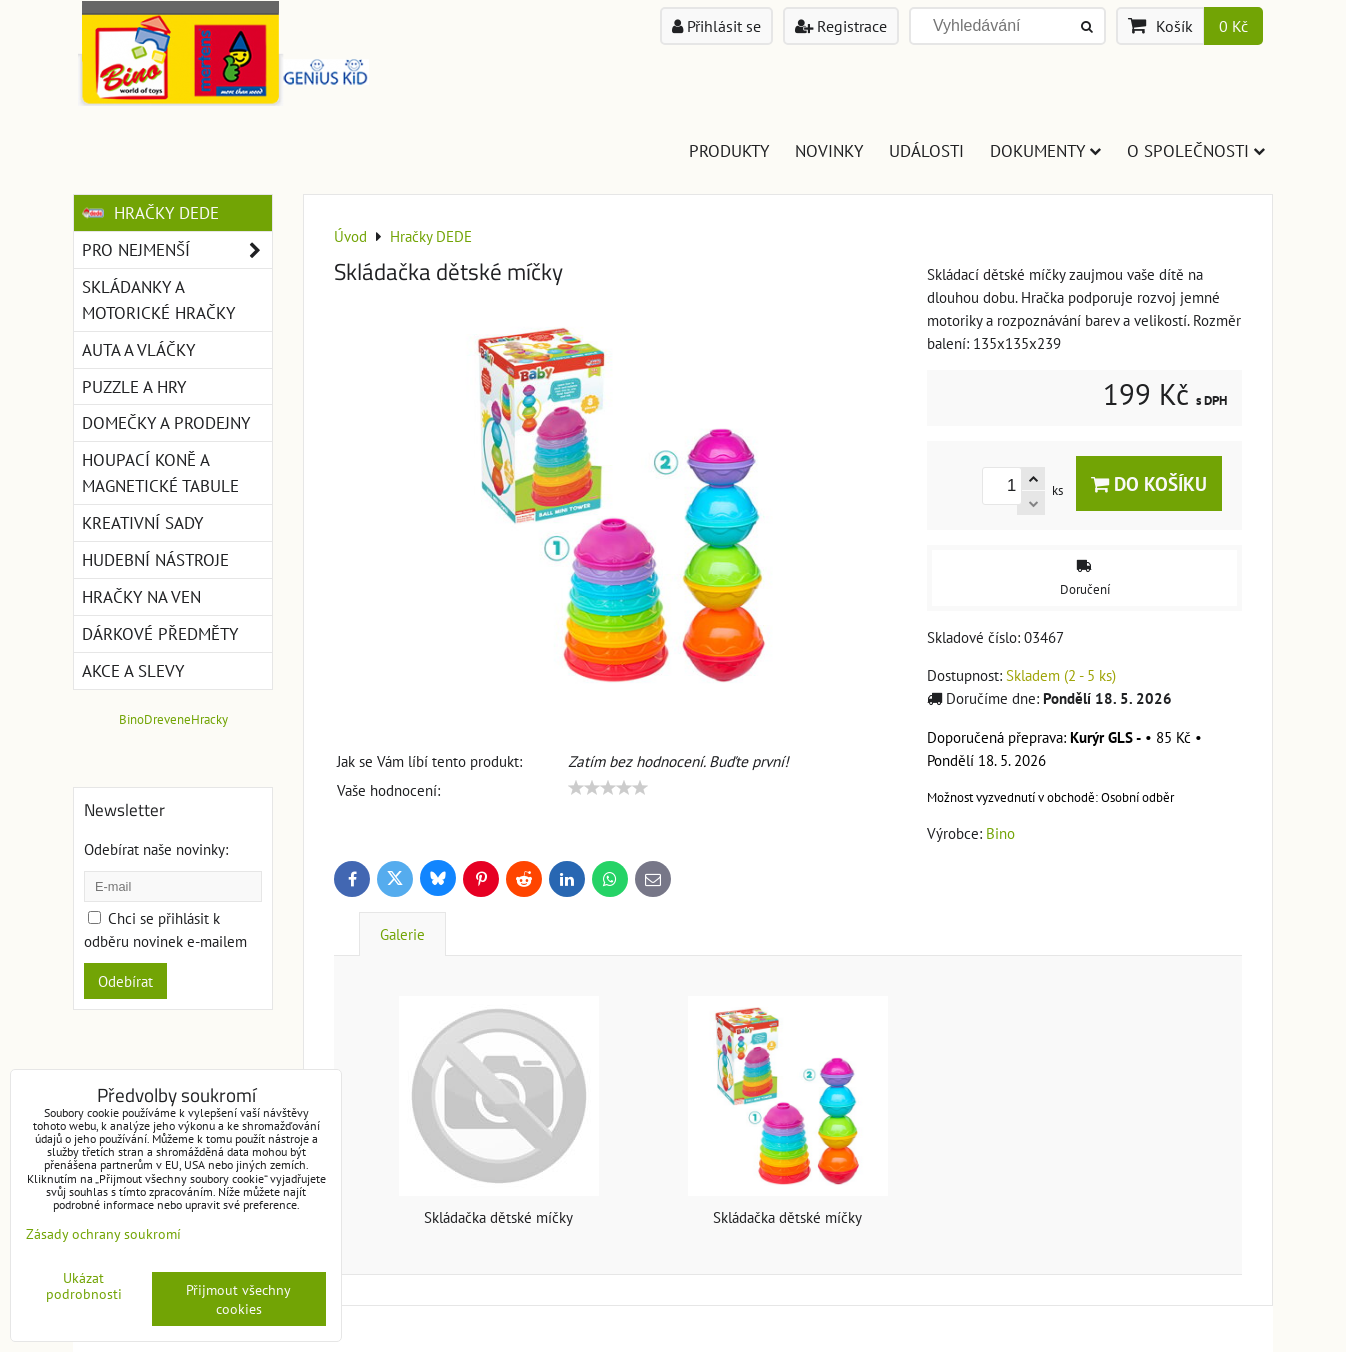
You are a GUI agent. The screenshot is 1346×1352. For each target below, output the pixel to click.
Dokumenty (1045, 150)
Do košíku (1149, 483)
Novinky (829, 150)
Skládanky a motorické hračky (158, 299)
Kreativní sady (142, 522)
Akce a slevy (133, 670)
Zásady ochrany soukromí (103, 1233)
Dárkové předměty (160, 633)
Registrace (841, 26)
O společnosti (1196, 150)
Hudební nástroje (155, 559)
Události (926, 150)
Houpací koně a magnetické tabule (160, 472)
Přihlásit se (716, 26)
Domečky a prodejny (166, 422)
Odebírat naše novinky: (156, 849)
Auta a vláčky (138, 349)
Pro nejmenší (177, 250)
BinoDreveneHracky (173, 719)
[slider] (608, 788)
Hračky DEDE (150, 213)
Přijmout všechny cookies (238, 1299)
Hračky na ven (141, 596)
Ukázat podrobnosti (84, 1286)
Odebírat (125, 981)
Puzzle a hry (134, 386)
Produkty (729, 150)
